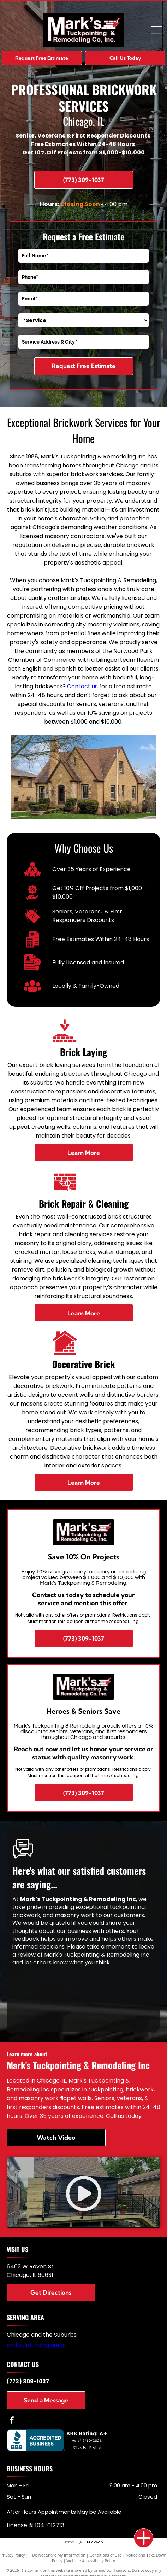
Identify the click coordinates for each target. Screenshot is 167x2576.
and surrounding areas (36, 2345)
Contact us (82, 686)
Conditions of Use (106, 2555)
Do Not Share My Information (58, 2555)
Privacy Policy (13, 2555)
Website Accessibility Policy (90, 2560)
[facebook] (12, 2421)
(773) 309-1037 (28, 2381)
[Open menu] (156, 30)
